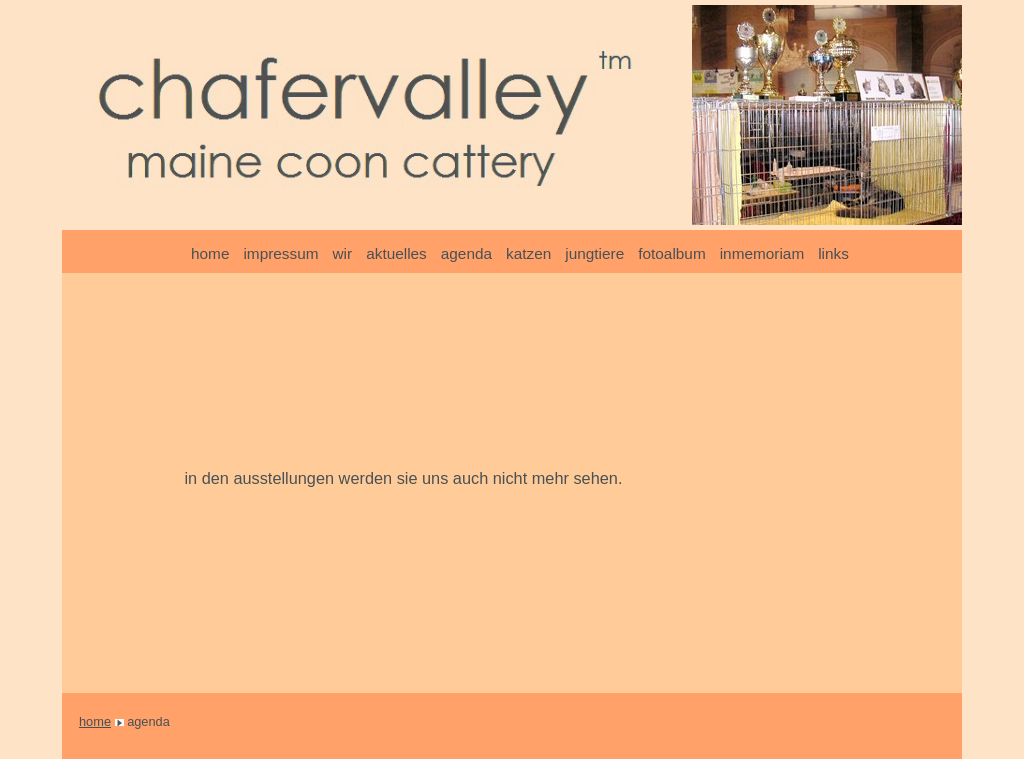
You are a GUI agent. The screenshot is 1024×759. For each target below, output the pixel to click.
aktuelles (396, 253)
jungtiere (594, 253)
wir (343, 253)
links (833, 253)
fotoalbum (671, 253)
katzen (528, 253)
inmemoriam (762, 253)
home (210, 253)
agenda (466, 253)
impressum (280, 253)
